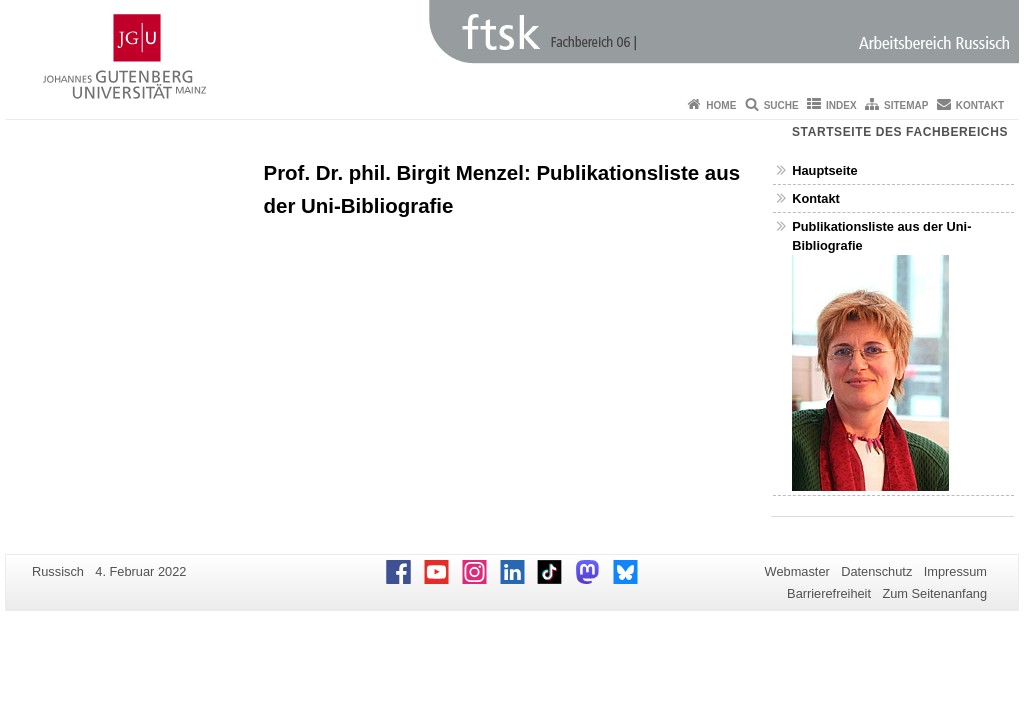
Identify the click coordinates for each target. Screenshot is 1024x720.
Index (841, 105)
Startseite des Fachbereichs (900, 132)
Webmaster (797, 571)
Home (721, 105)
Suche (781, 105)
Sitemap (906, 105)
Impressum (955, 571)
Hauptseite (824, 170)
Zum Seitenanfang (934, 593)
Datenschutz (876, 571)
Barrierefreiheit (829, 593)
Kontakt (980, 105)
